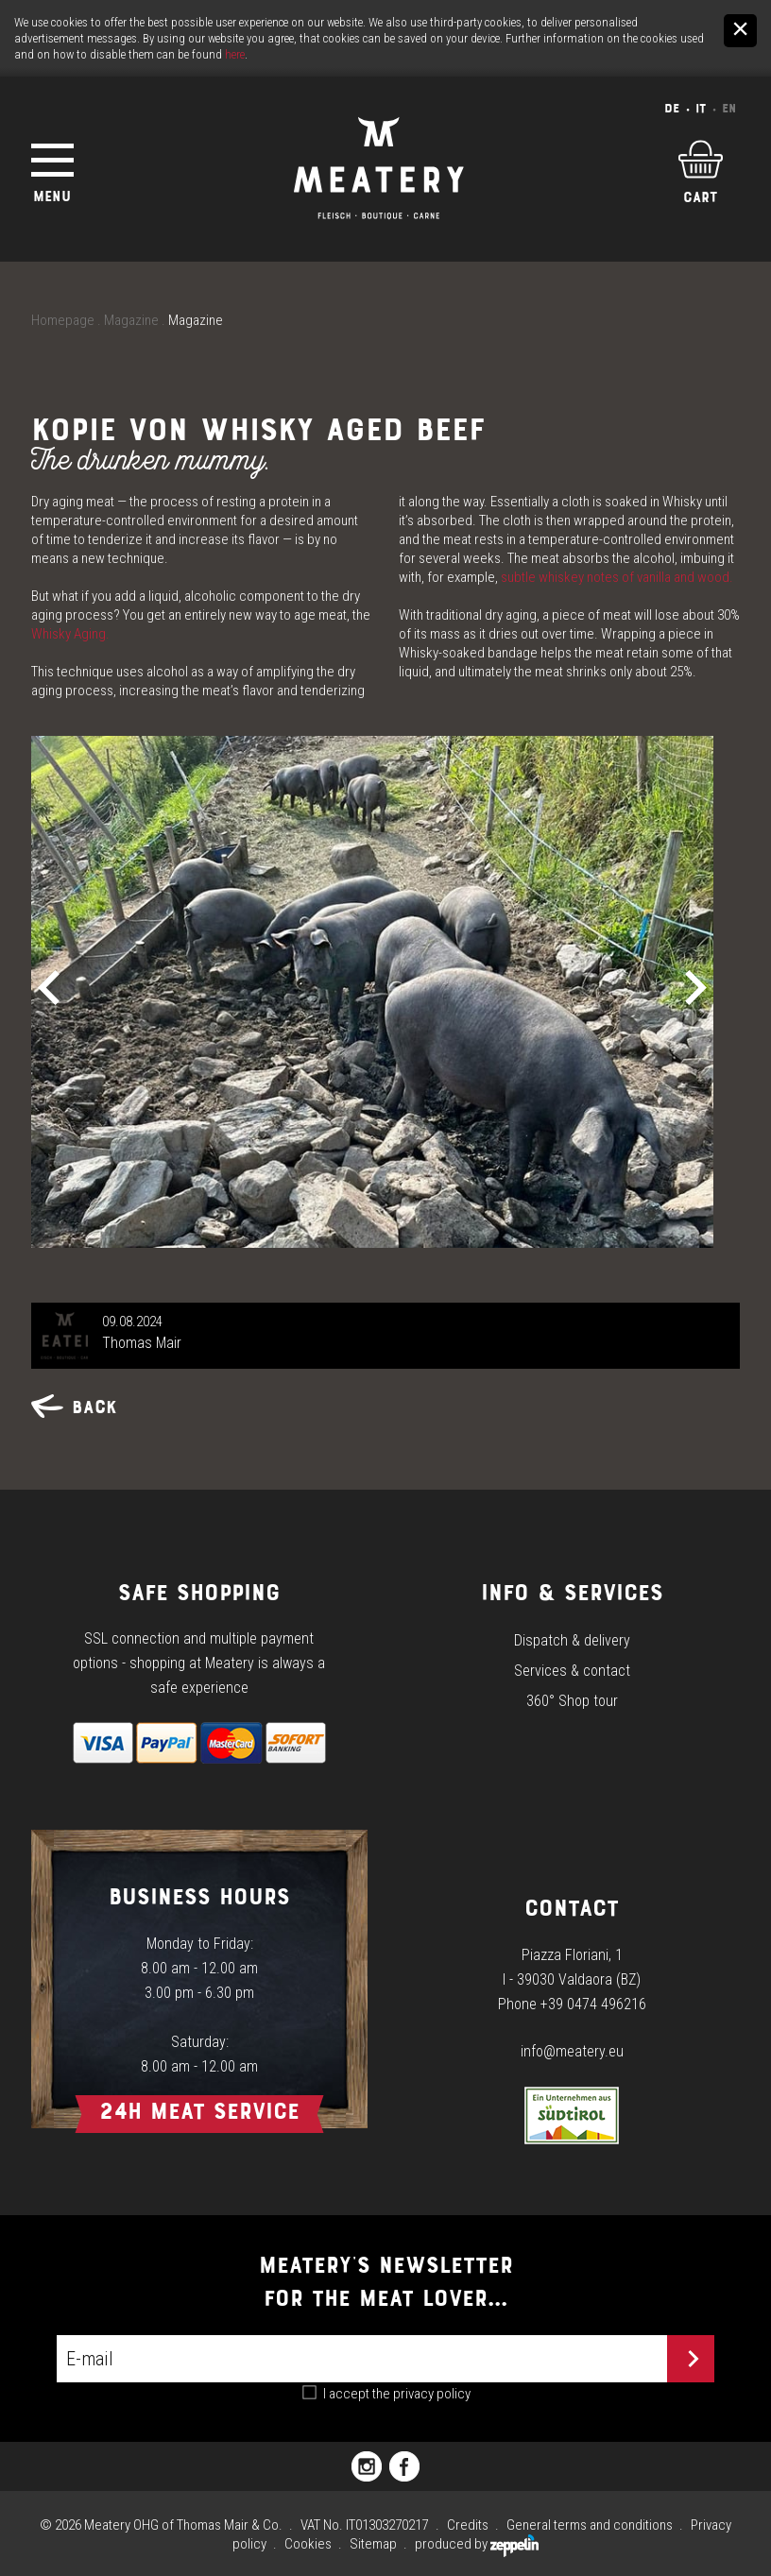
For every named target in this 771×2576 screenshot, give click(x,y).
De (671, 108)
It (700, 108)
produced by (477, 2543)
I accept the (397, 2393)
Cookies (308, 2543)
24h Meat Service (199, 2110)
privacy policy (432, 2393)
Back (74, 1407)
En (729, 108)
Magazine (131, 320)
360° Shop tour (572, 1701)
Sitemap (373, 2543)
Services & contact (572, 1671)
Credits (467, 2524)
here (235, 54)
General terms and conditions (589, 2524)
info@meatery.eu (572, 2051)
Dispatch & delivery (572, 1640)
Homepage (62, 320)
